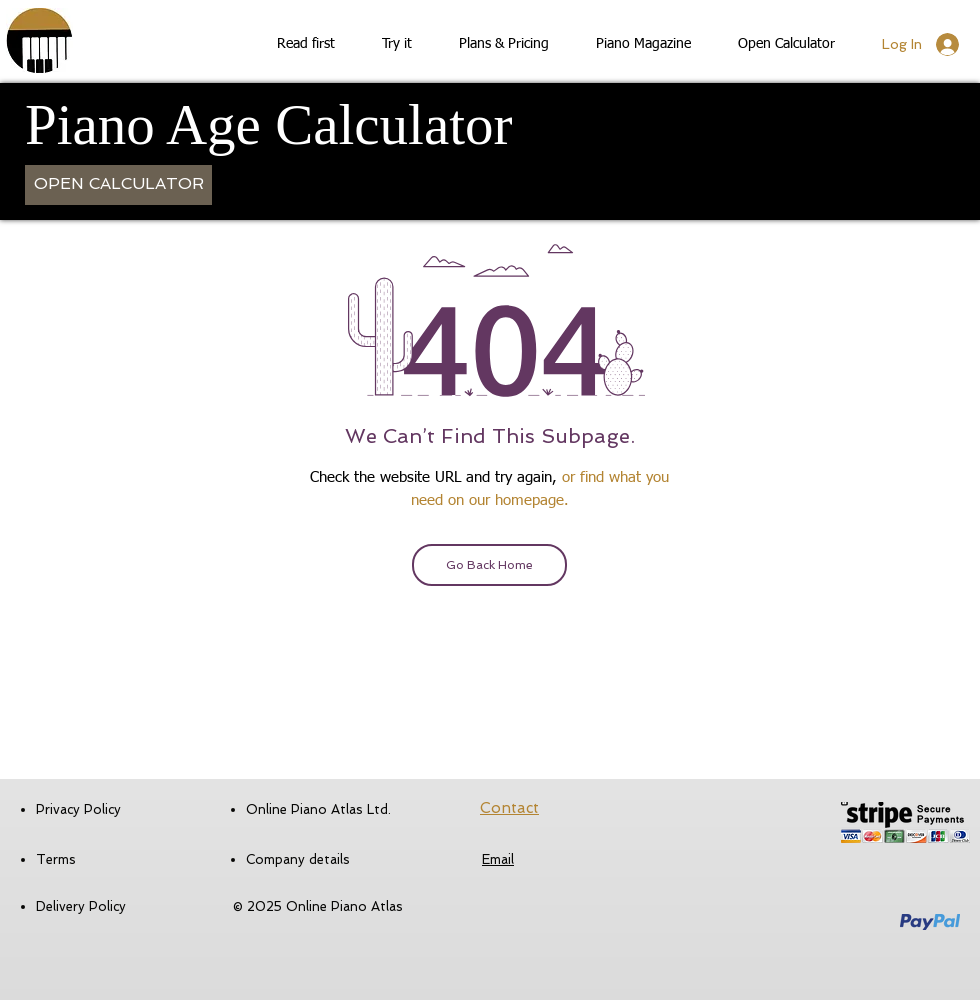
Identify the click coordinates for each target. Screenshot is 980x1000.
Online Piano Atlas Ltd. (318, 809)
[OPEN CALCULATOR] (118, 185)
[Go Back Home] (489, 565)
